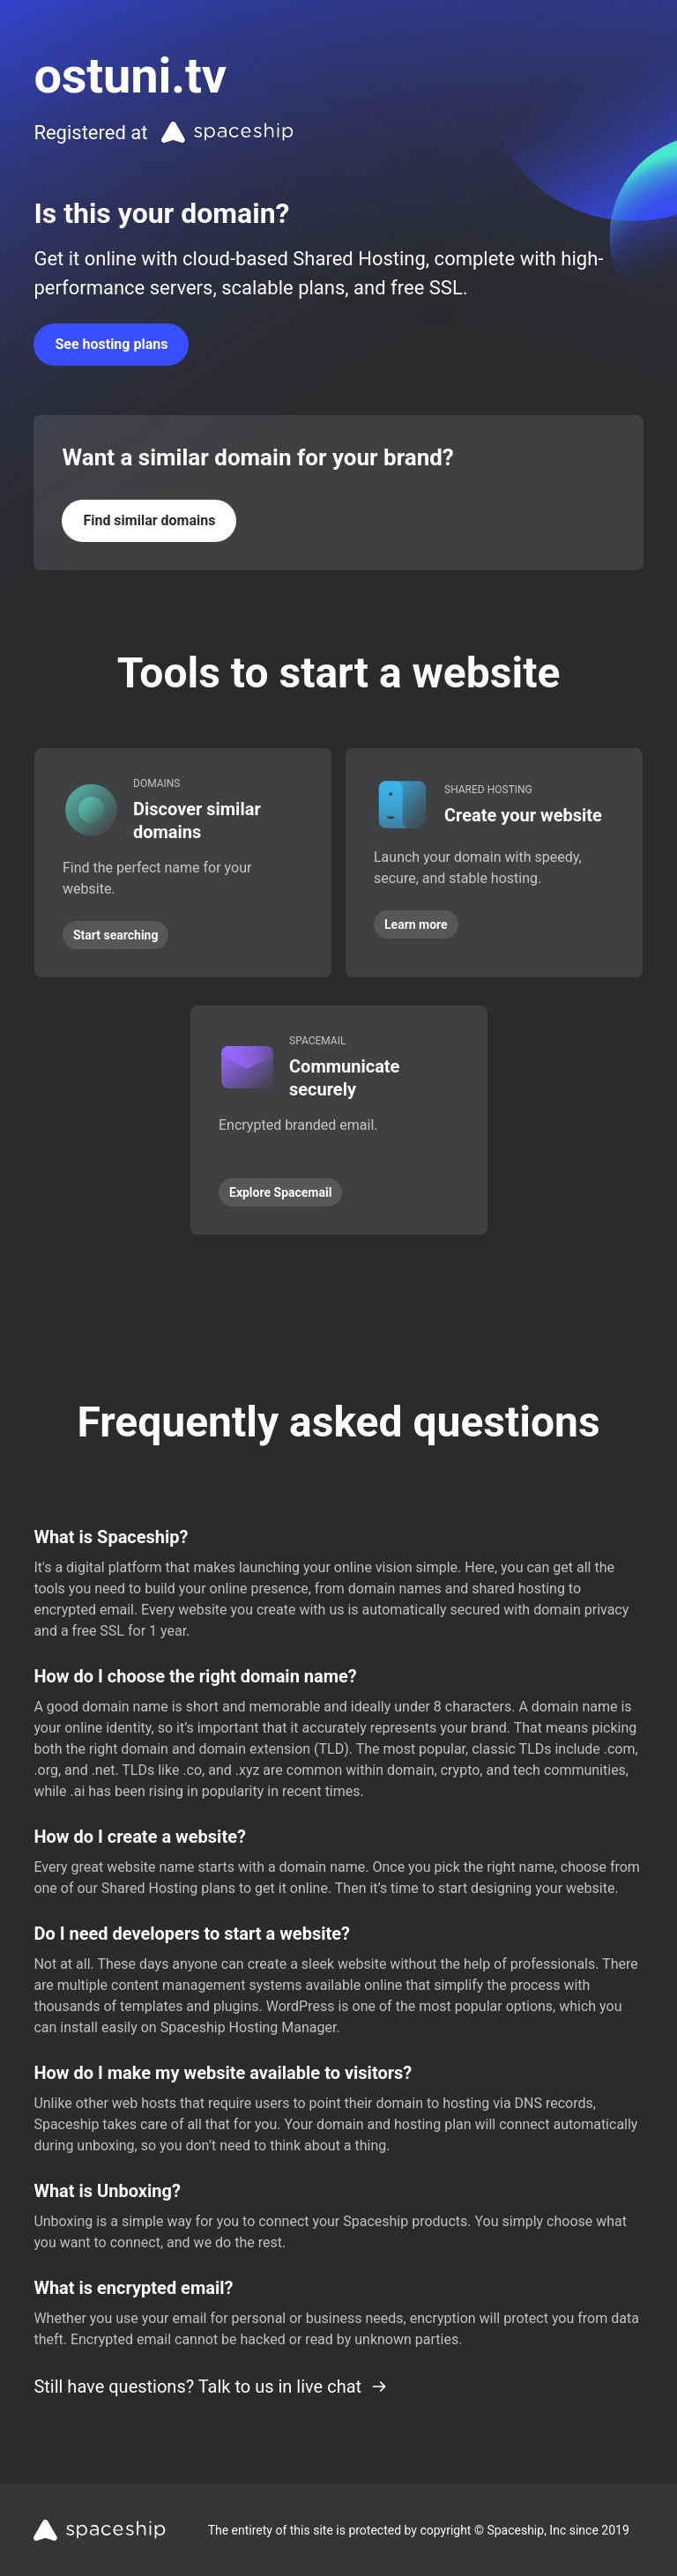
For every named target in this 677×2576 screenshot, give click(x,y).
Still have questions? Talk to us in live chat (210, 2386)
